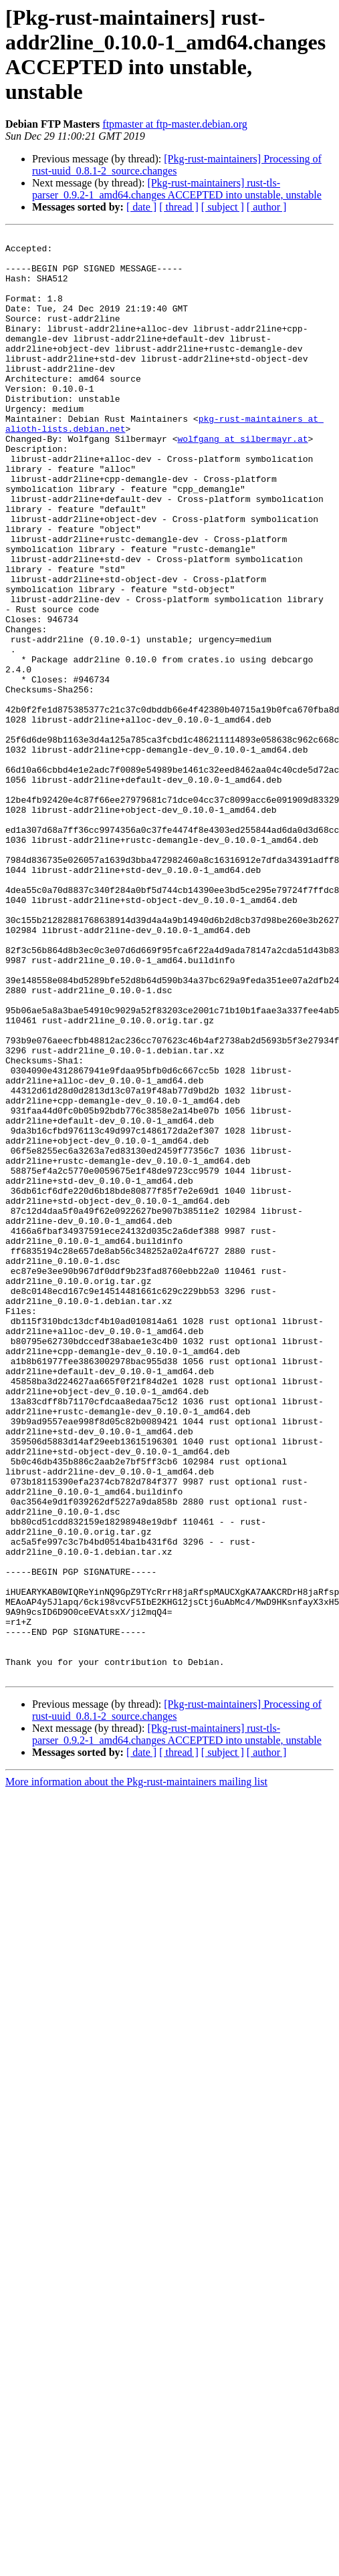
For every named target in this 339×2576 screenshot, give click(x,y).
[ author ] (267, 207)
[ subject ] (222, 207)
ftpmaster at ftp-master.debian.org (174, 124)
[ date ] (141, 207)
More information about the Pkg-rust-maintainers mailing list (136, 2070)
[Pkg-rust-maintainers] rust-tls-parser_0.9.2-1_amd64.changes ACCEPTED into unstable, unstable (177, 189)
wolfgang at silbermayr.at (242, 481)
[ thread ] (179, 207)
